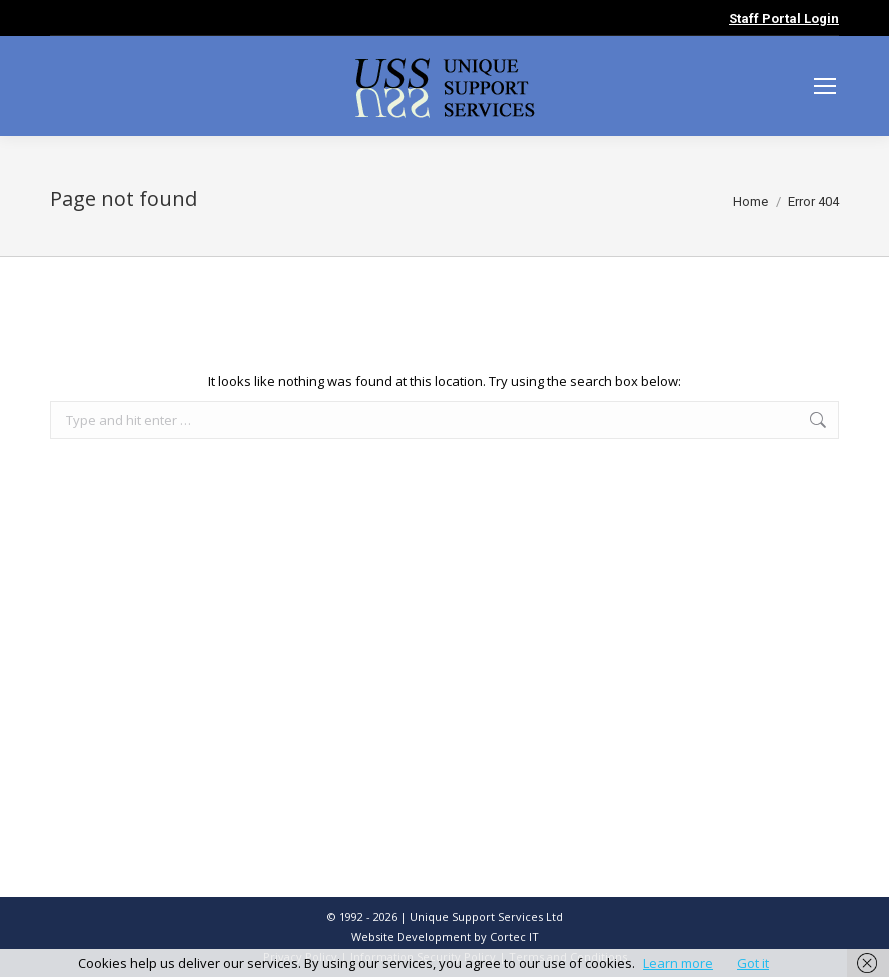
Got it (753, 963)
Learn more (678, 963)
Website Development (412, 936)
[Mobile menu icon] (825, 86)
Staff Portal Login (784, 18)
